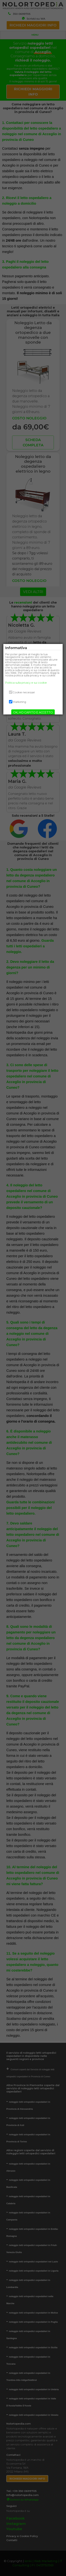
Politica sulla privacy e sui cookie (26, 682)
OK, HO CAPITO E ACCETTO (33, 712)
